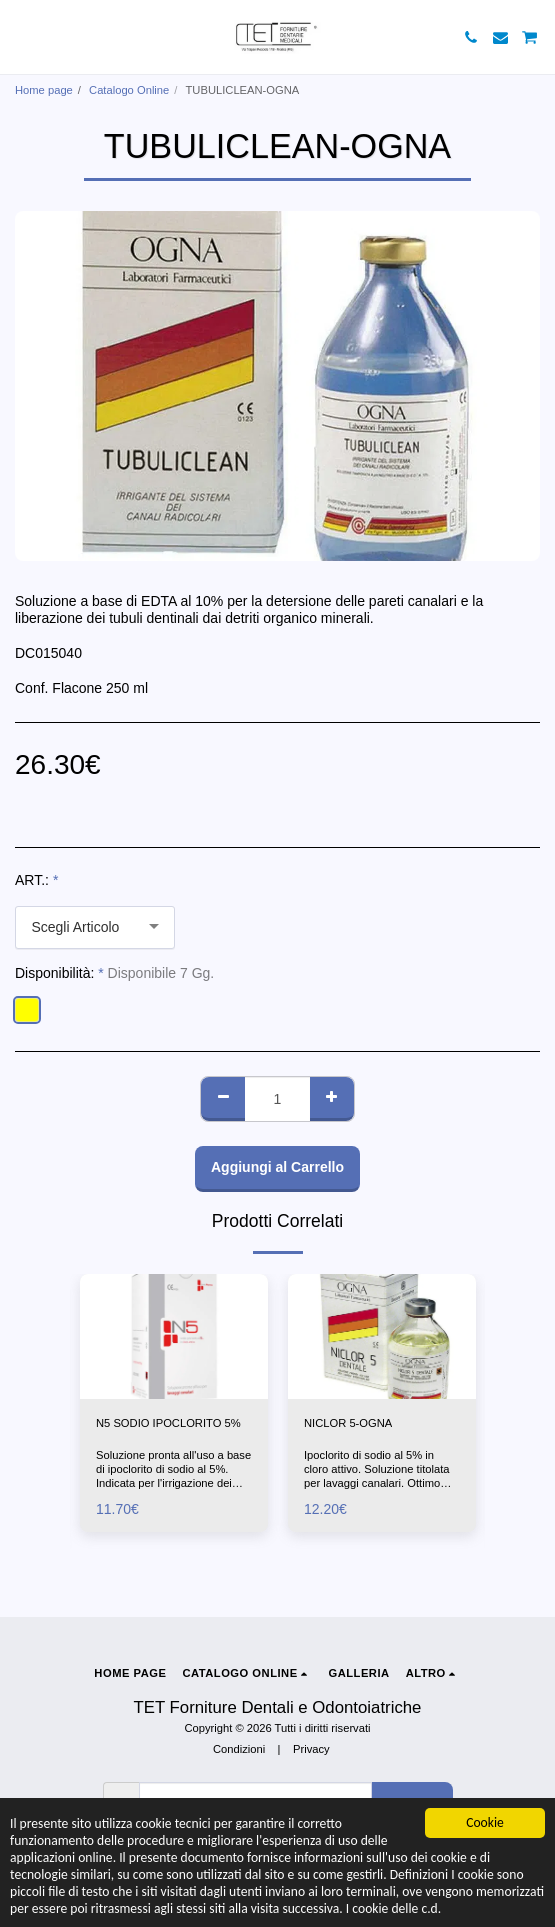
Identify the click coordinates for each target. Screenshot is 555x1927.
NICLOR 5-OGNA (348, 1423)
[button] (22, 37)
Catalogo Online (129, 90)
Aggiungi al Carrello (277, 1167)
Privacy (311, 1749)
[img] (174, 1336)
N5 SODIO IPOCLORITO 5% (168, 1423)
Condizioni (239, 1749)
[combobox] (95, 927)
